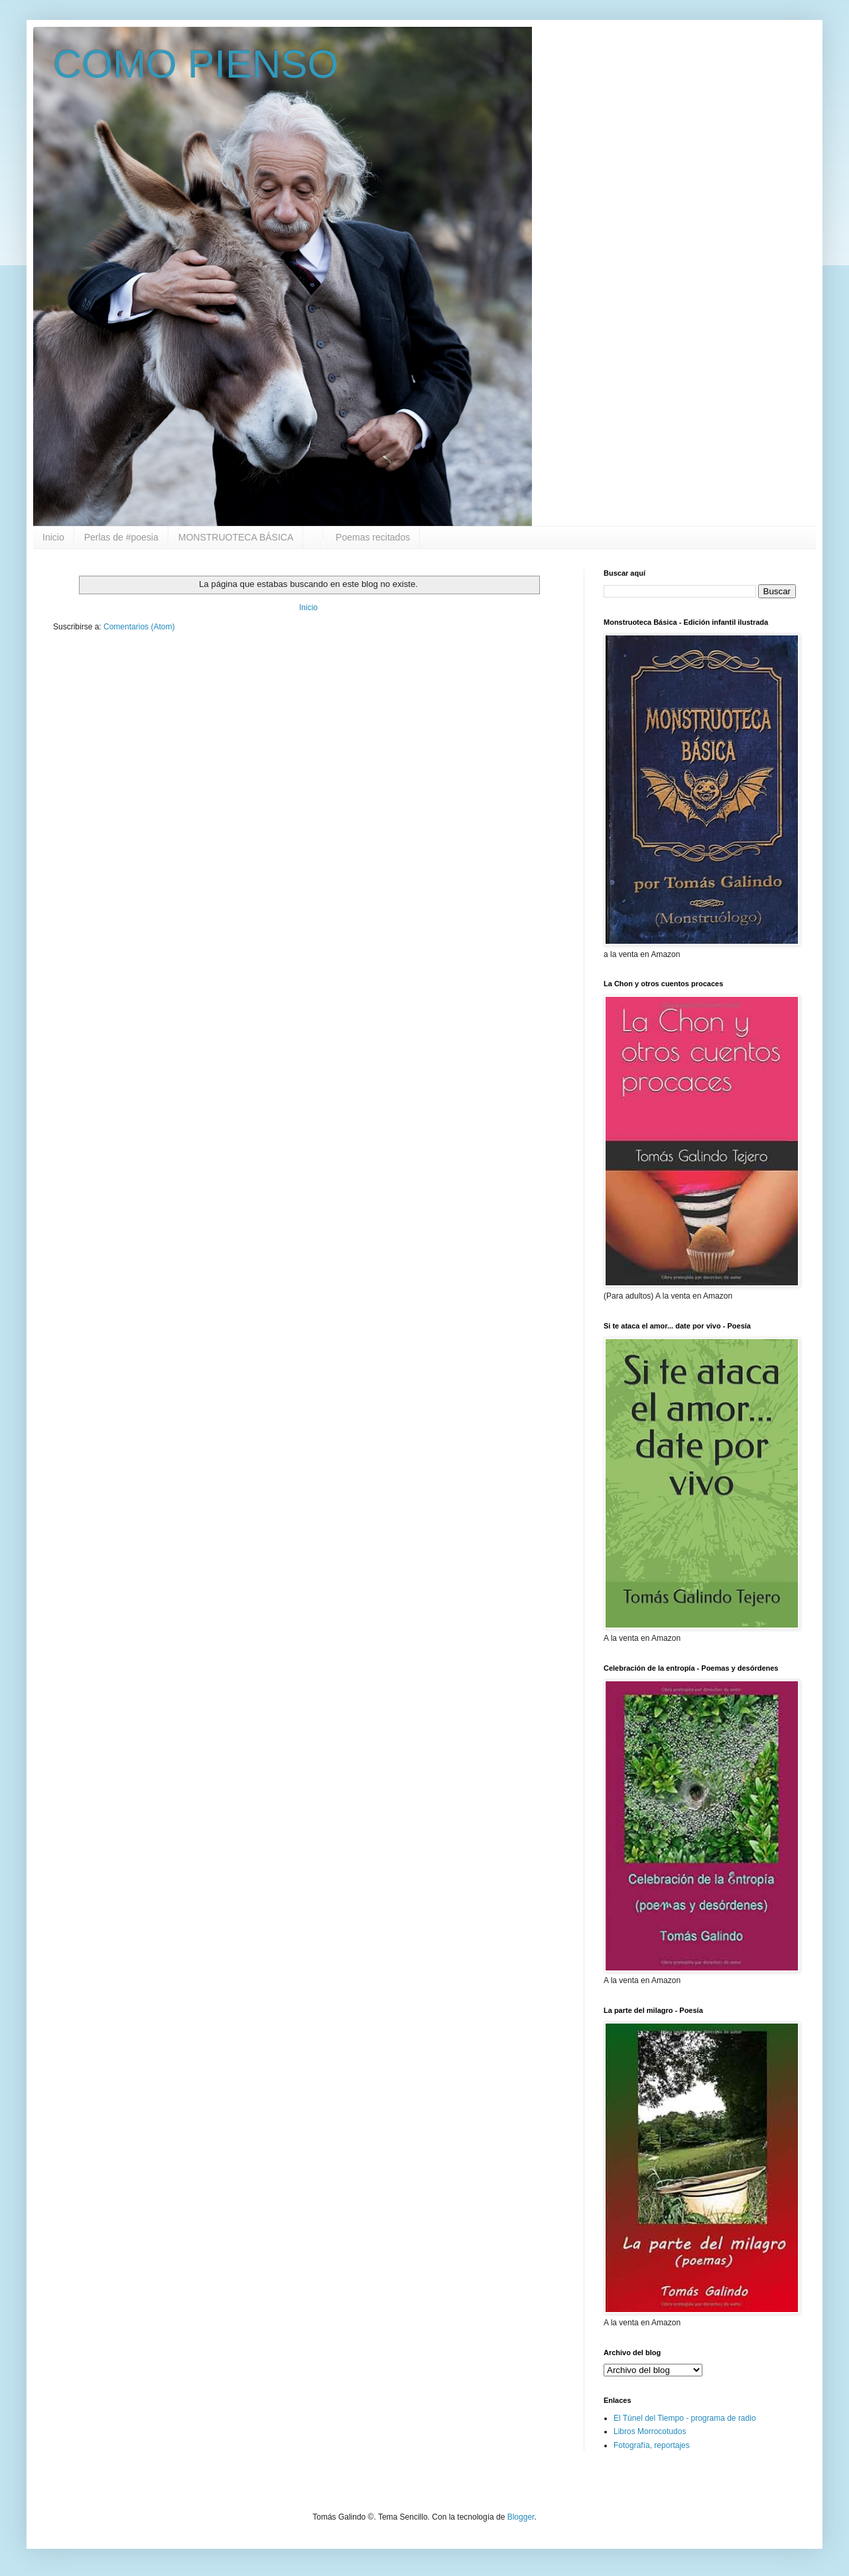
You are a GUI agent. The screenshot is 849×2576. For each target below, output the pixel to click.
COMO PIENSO (195, 64)
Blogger (521, 2517)
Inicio (53, 537)
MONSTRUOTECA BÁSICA (235, 537)
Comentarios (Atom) (138, 626)
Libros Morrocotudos (650, 2431)
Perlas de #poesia (121, 537)
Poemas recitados (371, 537)
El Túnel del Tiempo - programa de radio (685, 2418)
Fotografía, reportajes (652, 2445)
